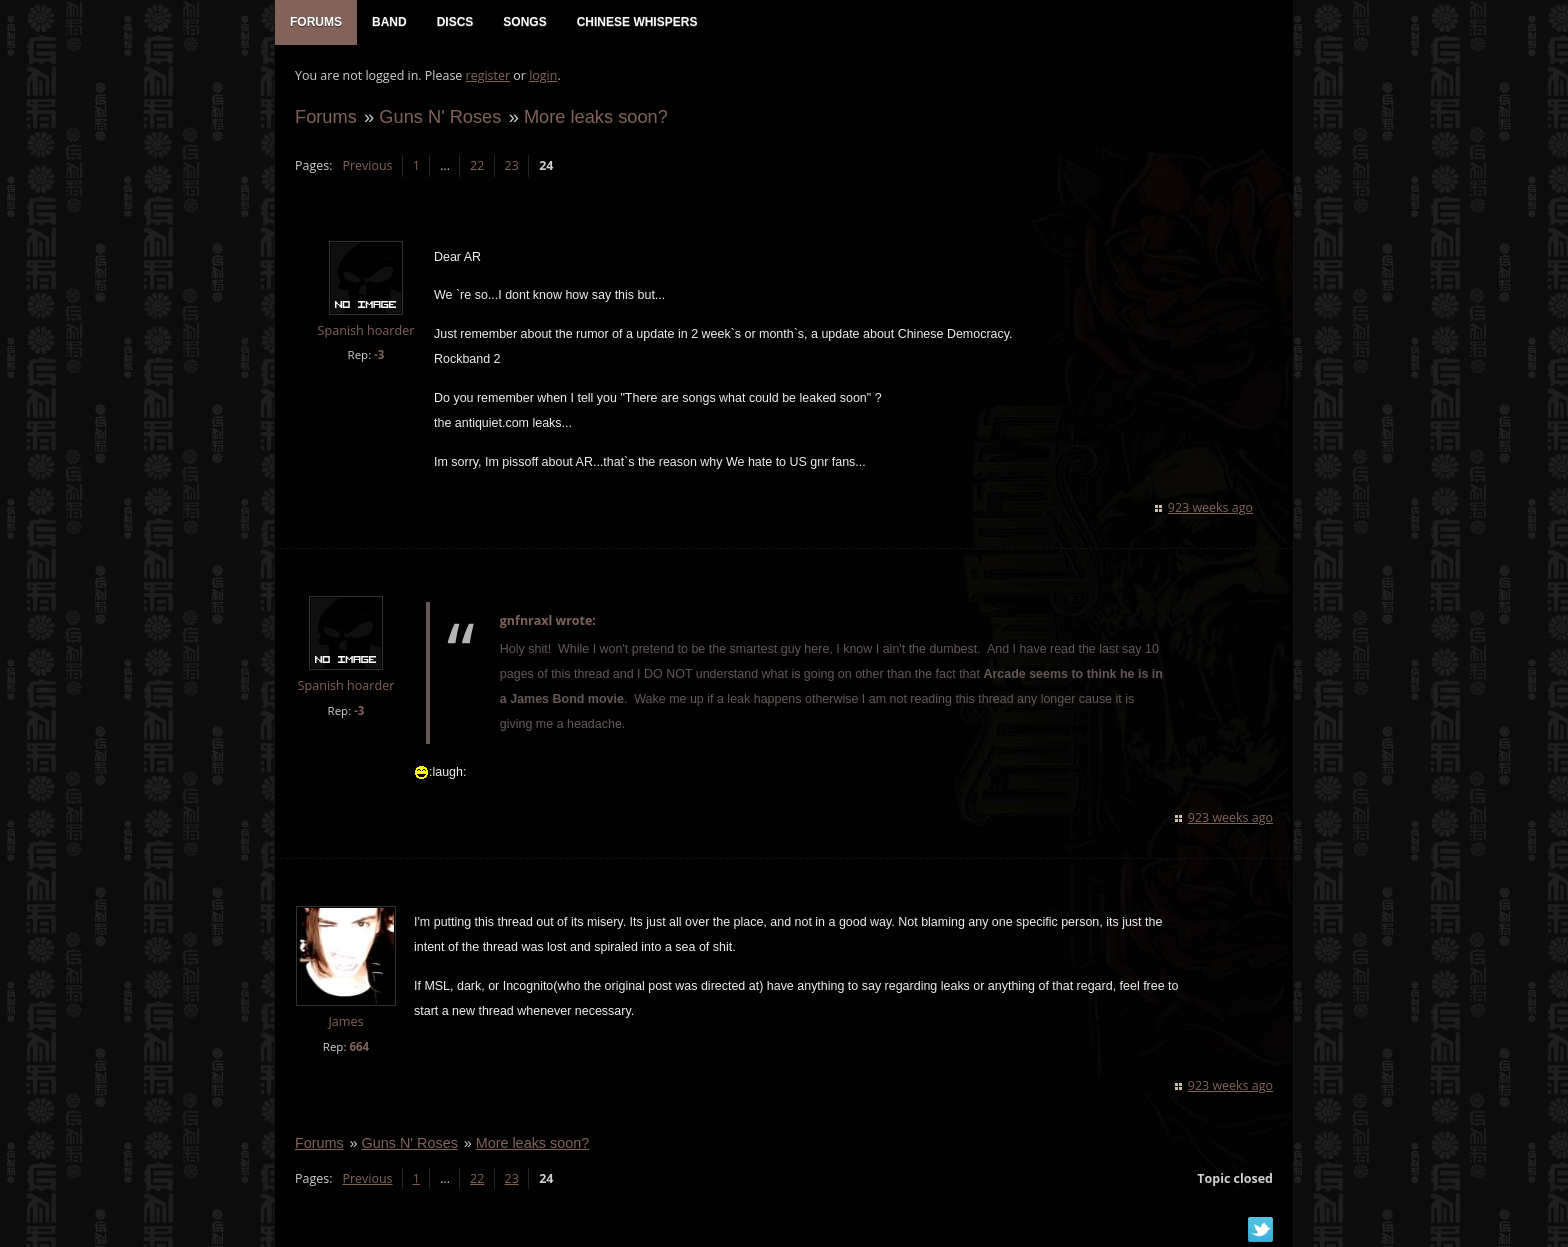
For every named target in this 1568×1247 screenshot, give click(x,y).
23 (512, 165)
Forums (326, 116)
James (345, 1021)
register (488, 75)
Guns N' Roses (440, 116)
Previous (367, 165)
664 (359, 1046)
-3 (379, 354)
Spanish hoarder (366, 330)
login (543, 75)
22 (477, 165)
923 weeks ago (1210, 507)
